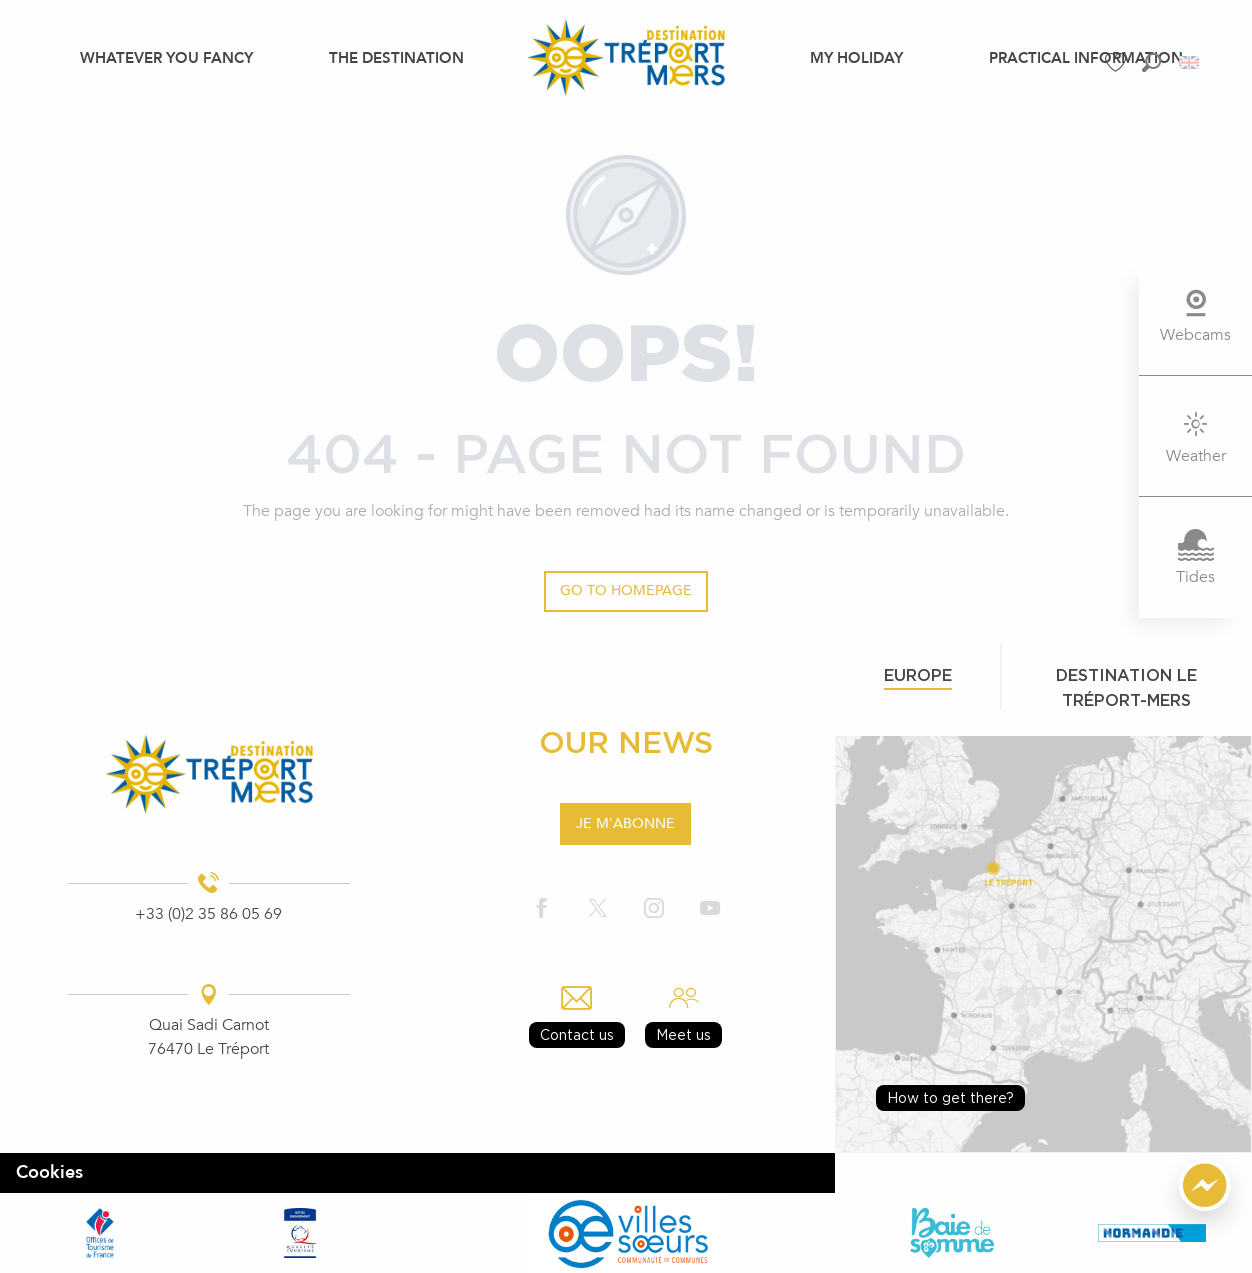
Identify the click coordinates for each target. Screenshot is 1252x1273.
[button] (1151, 62)
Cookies (49, 1172)
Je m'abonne (625, 823)
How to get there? (950, 1097)
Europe (918, 675)
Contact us (577, 1034)
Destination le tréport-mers (1126, 687)
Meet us (683, 1034)
